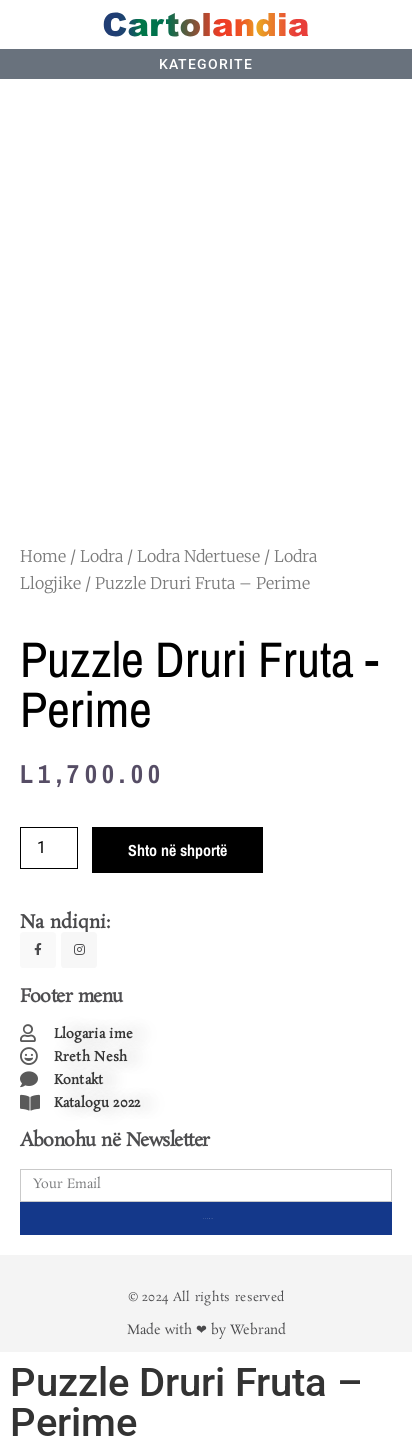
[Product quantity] (49, 848)
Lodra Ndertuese (198, 556)
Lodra (101, 556)
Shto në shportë (177, 850)
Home (43, 556)
